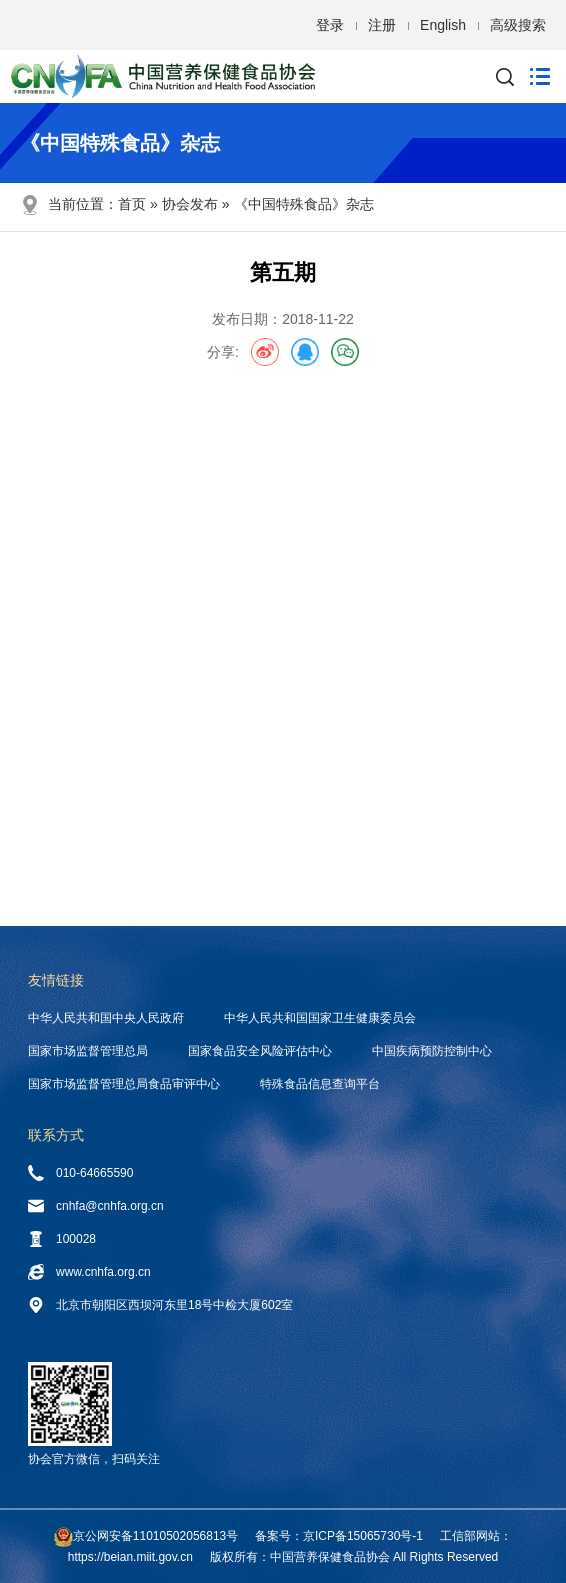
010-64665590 (80, 1173)
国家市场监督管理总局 (88, 1051)
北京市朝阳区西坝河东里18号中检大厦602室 (160, 1305)
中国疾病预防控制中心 (432, 1051)
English (443, 25)
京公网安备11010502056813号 (155, 1536)
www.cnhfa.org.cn (89, 1272)
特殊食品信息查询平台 (320, 1084)
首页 (132, 204)
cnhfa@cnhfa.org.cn (96, 1206)
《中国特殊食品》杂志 (304, 204)
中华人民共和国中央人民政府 (106, 1018)
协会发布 (190, 204)
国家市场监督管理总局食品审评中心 (124, 1084)
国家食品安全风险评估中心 (260, 1051)
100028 (62, 1239)
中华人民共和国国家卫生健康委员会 (320, 1018)
